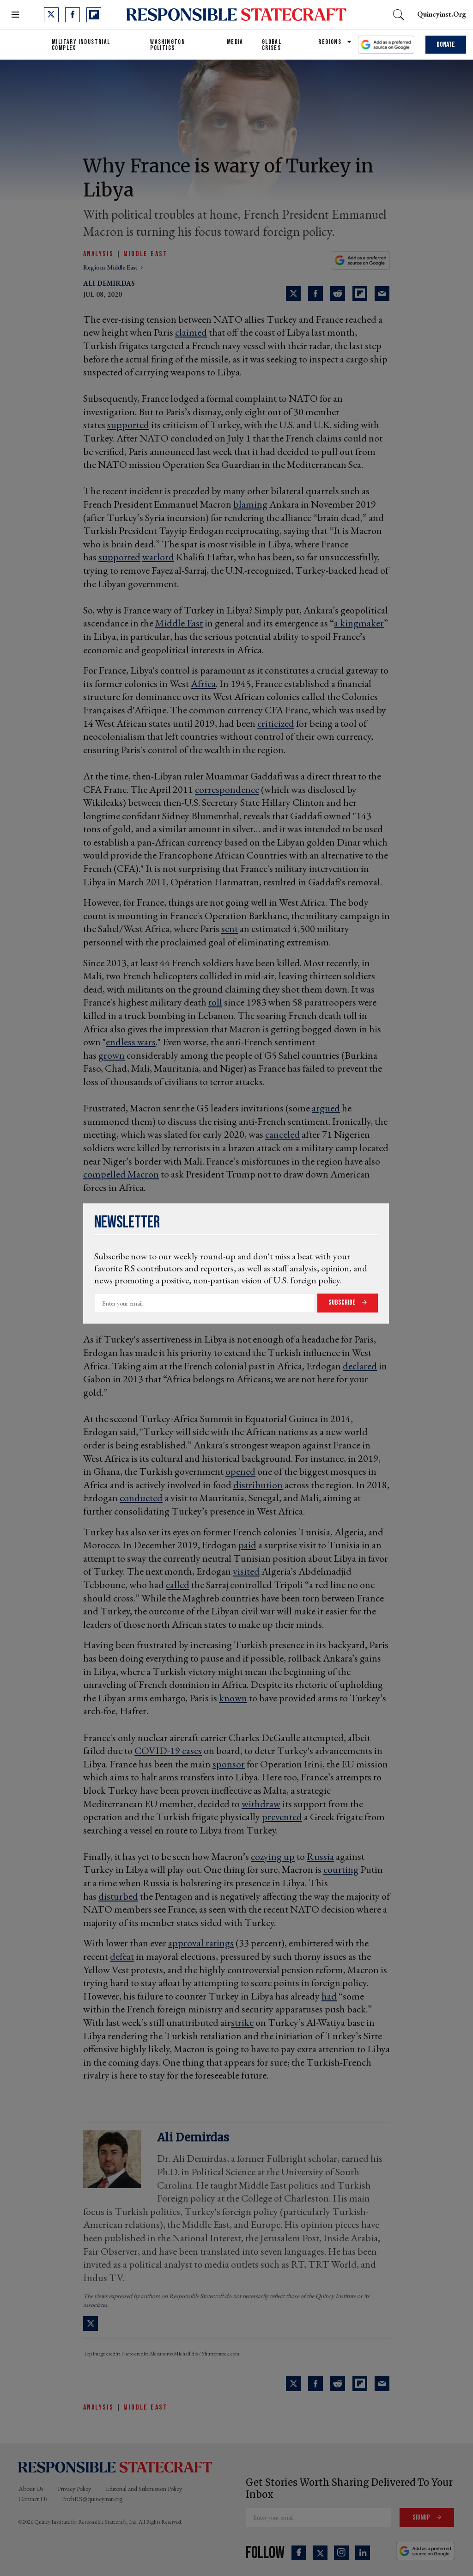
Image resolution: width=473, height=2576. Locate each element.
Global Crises (271, 45)
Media (235, 42)
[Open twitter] (51, 14)
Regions (329, 42)
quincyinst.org (441, 14)
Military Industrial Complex (81, 45)
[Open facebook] (72, 14)
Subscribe (342, 1302)
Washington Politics (167, 45)
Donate (446, 44)
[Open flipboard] (93, 14)
